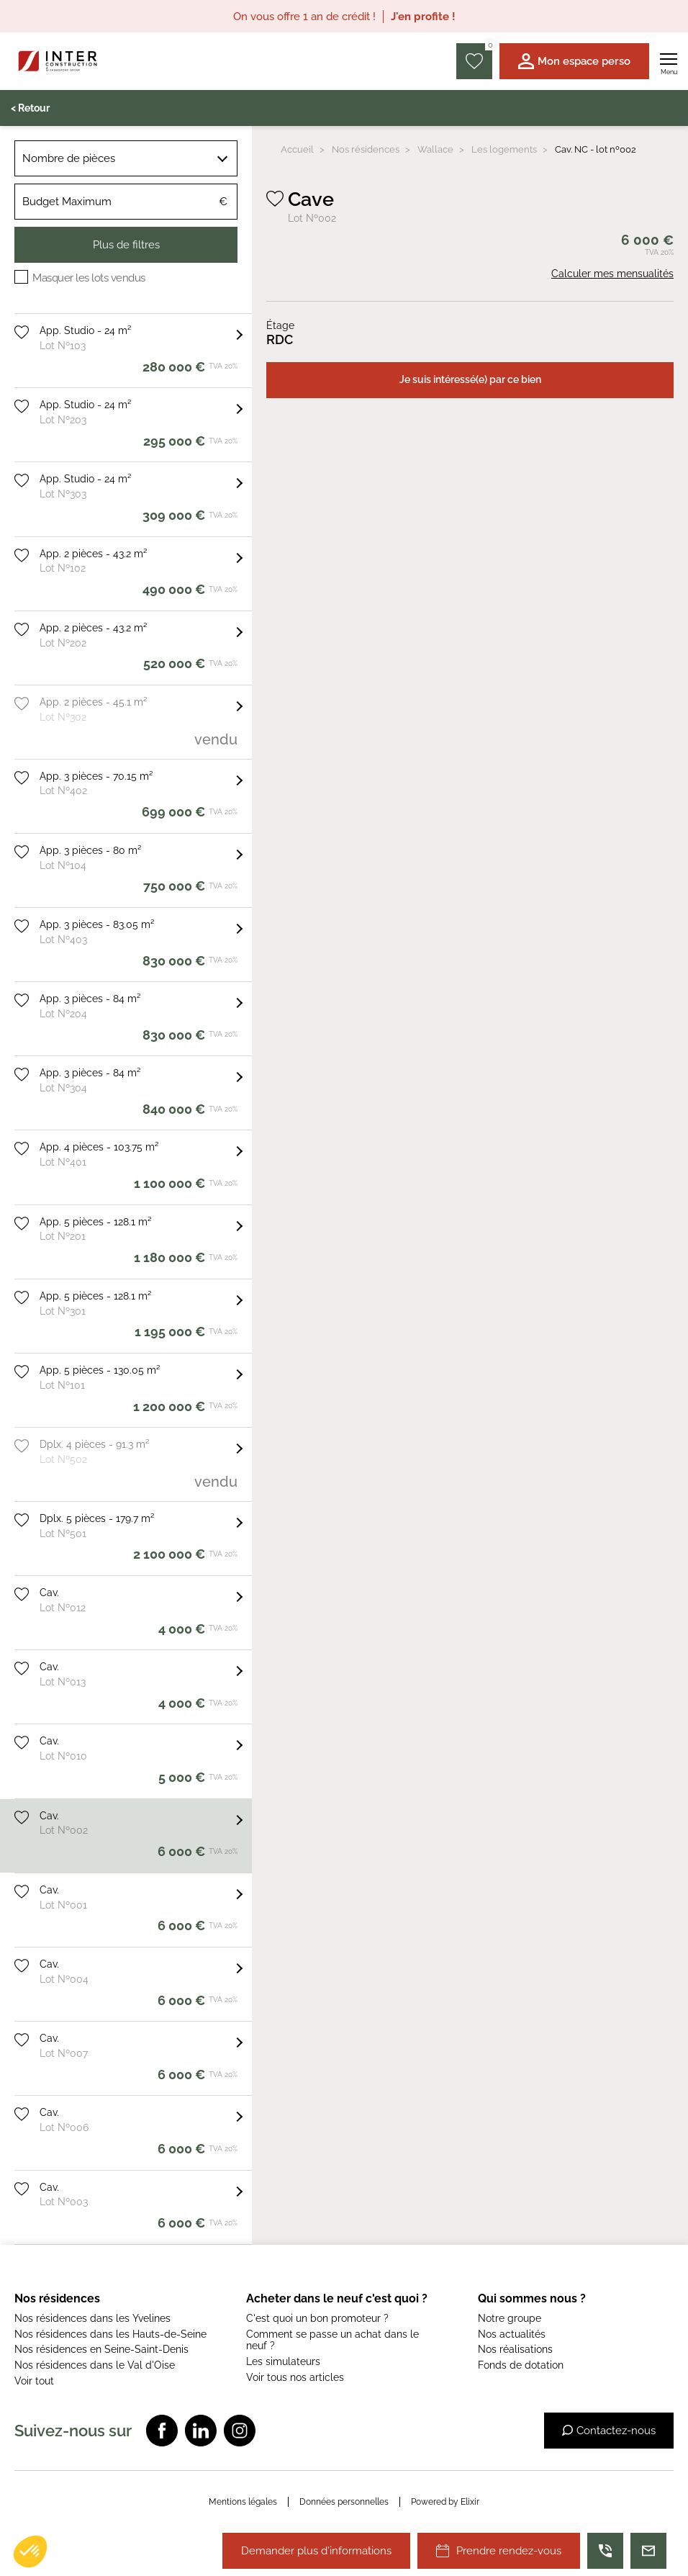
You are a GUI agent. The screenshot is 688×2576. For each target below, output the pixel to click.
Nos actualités (512, 2334)
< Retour (30, 108)
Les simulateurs (283, 2361)
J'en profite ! (423, 16)
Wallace (435, 149)
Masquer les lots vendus (88, 277)
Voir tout (34, 2381)
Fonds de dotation (520, 2365)
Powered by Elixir (445, 2502)
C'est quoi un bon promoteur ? (317, 2318)
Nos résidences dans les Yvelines (92, 2318)
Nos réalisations (515, 2349)
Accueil (297, 149)
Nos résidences (365, 149)
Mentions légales (243, 2502)
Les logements (504, 149)
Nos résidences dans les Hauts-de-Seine (110, 2334)
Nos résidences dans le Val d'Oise (94, 2365)
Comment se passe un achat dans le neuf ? (332, 2340)
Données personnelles (344, 2502)
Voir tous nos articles (295, 2377)
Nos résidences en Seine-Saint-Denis (101, 2349)
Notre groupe (509, 2318)
